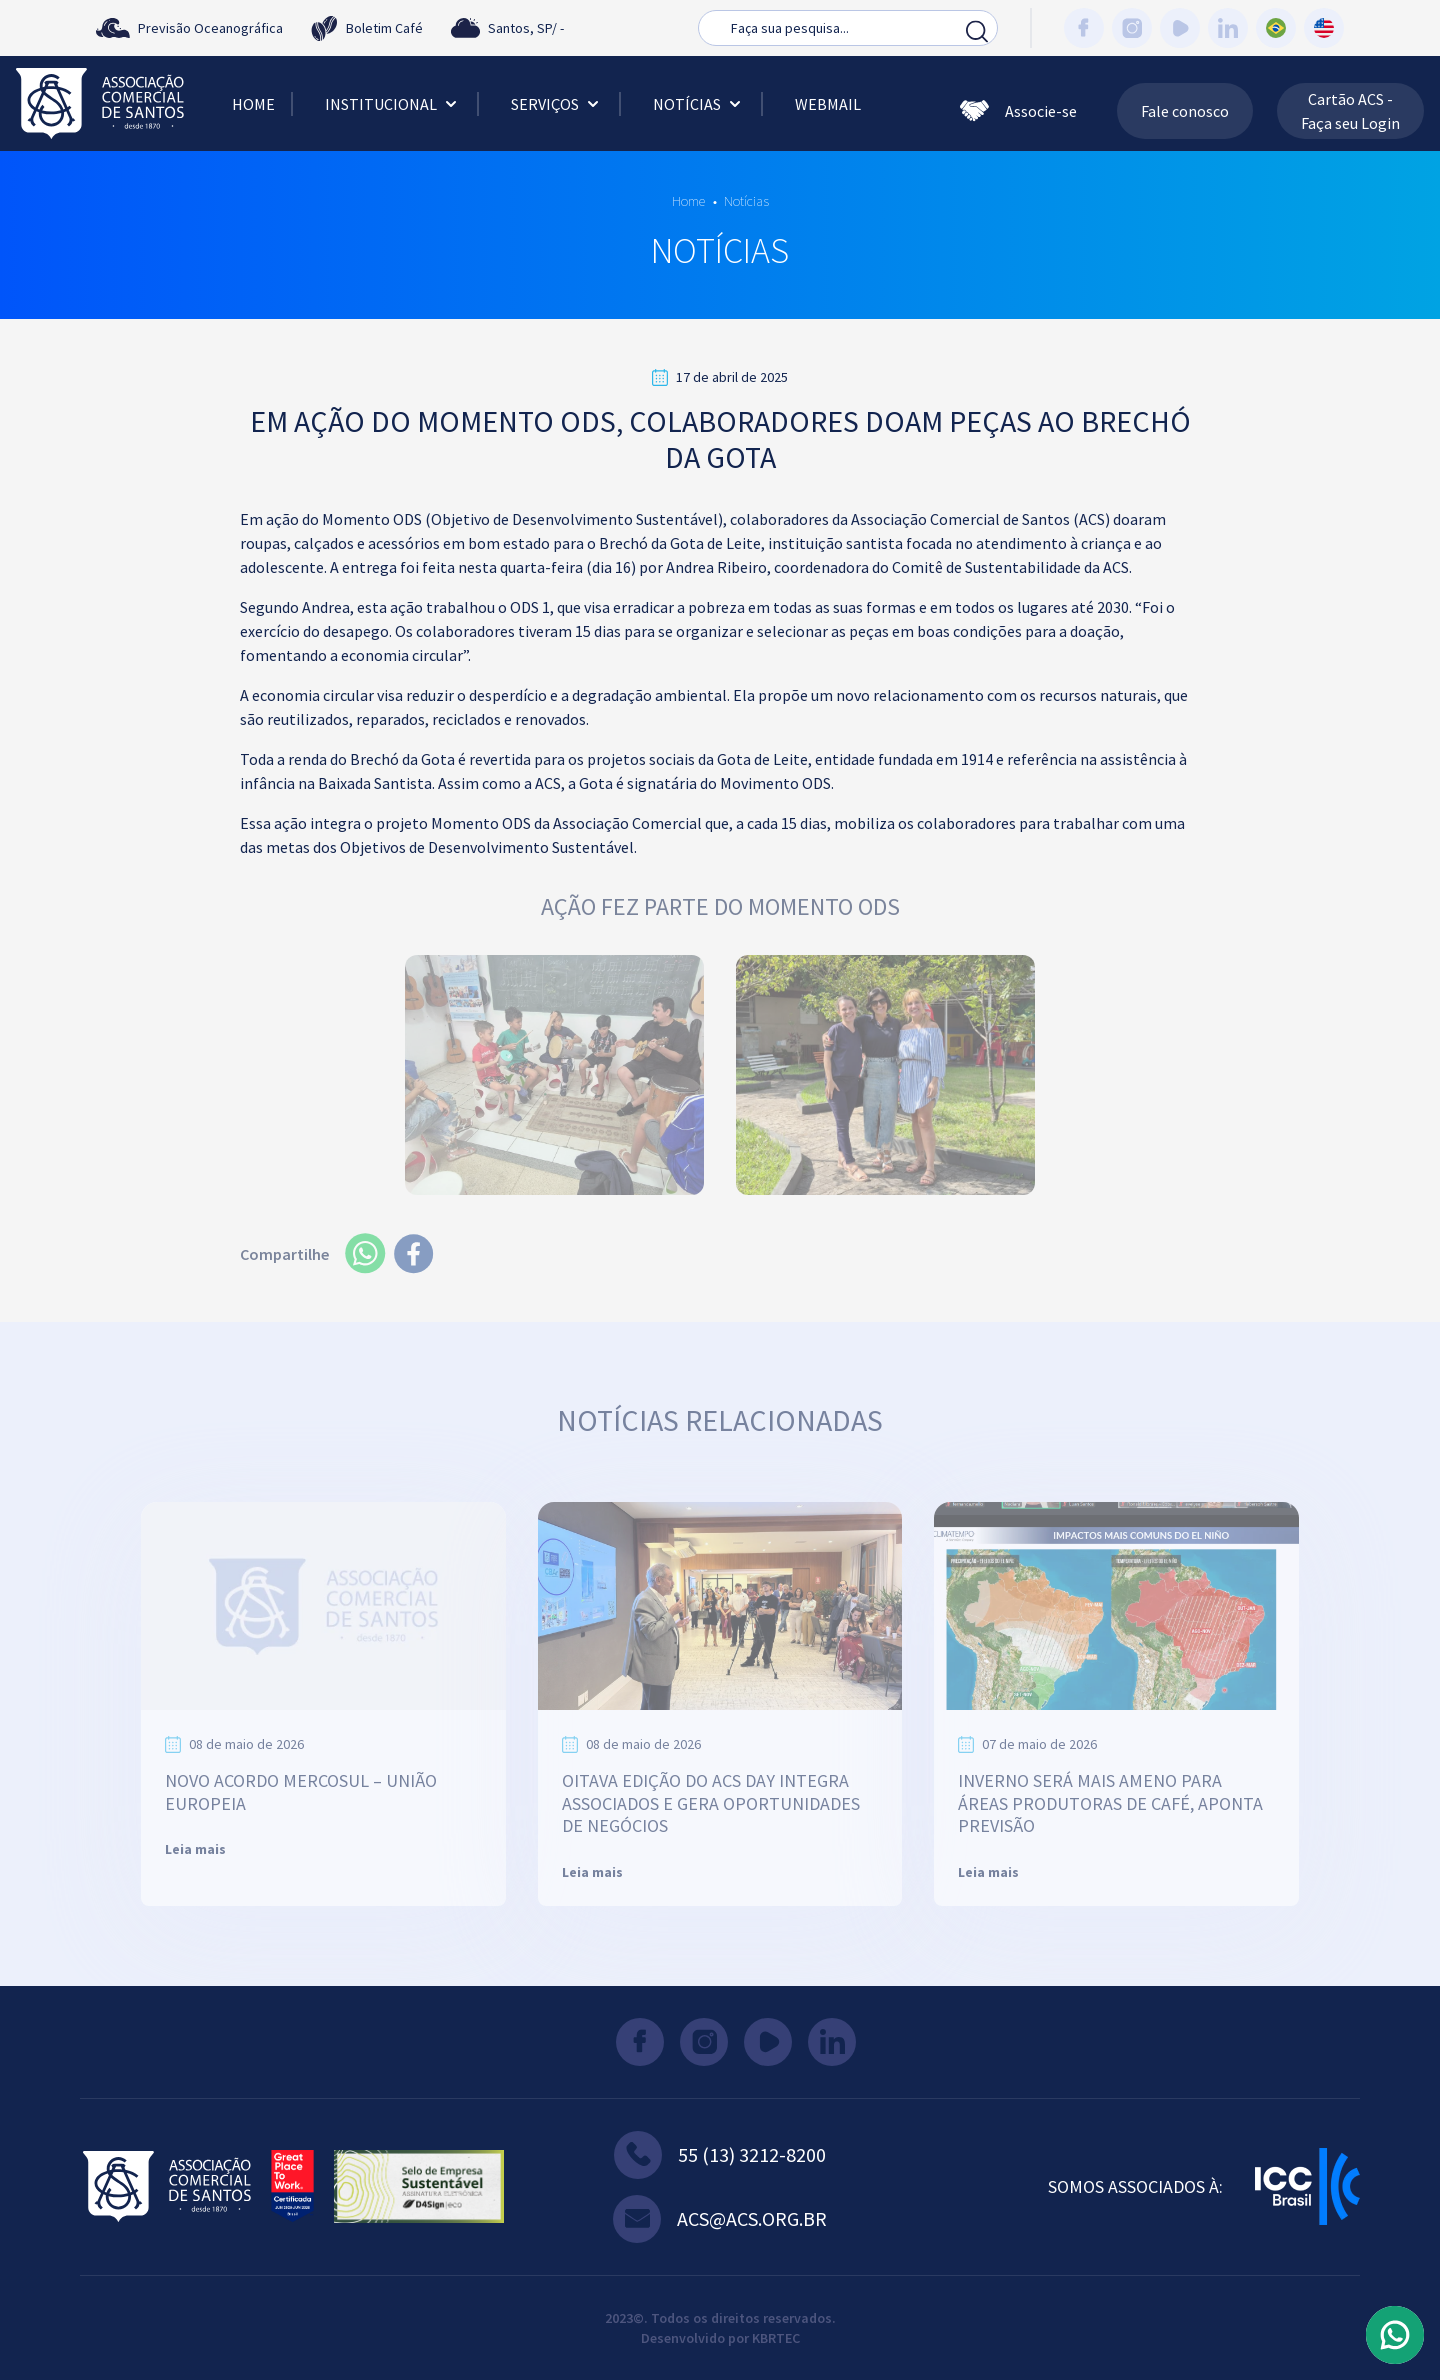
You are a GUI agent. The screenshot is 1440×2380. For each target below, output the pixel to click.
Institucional (393, 104)
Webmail (828, 104)
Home (253, 104)
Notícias (699, 104)
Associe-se (1018, 111)
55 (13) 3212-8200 (720, 2155)
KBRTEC (776, 2338)
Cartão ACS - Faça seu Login (1350, 111)
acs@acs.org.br (720, 2219)
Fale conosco (1185, 111)
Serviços (557, 104)
